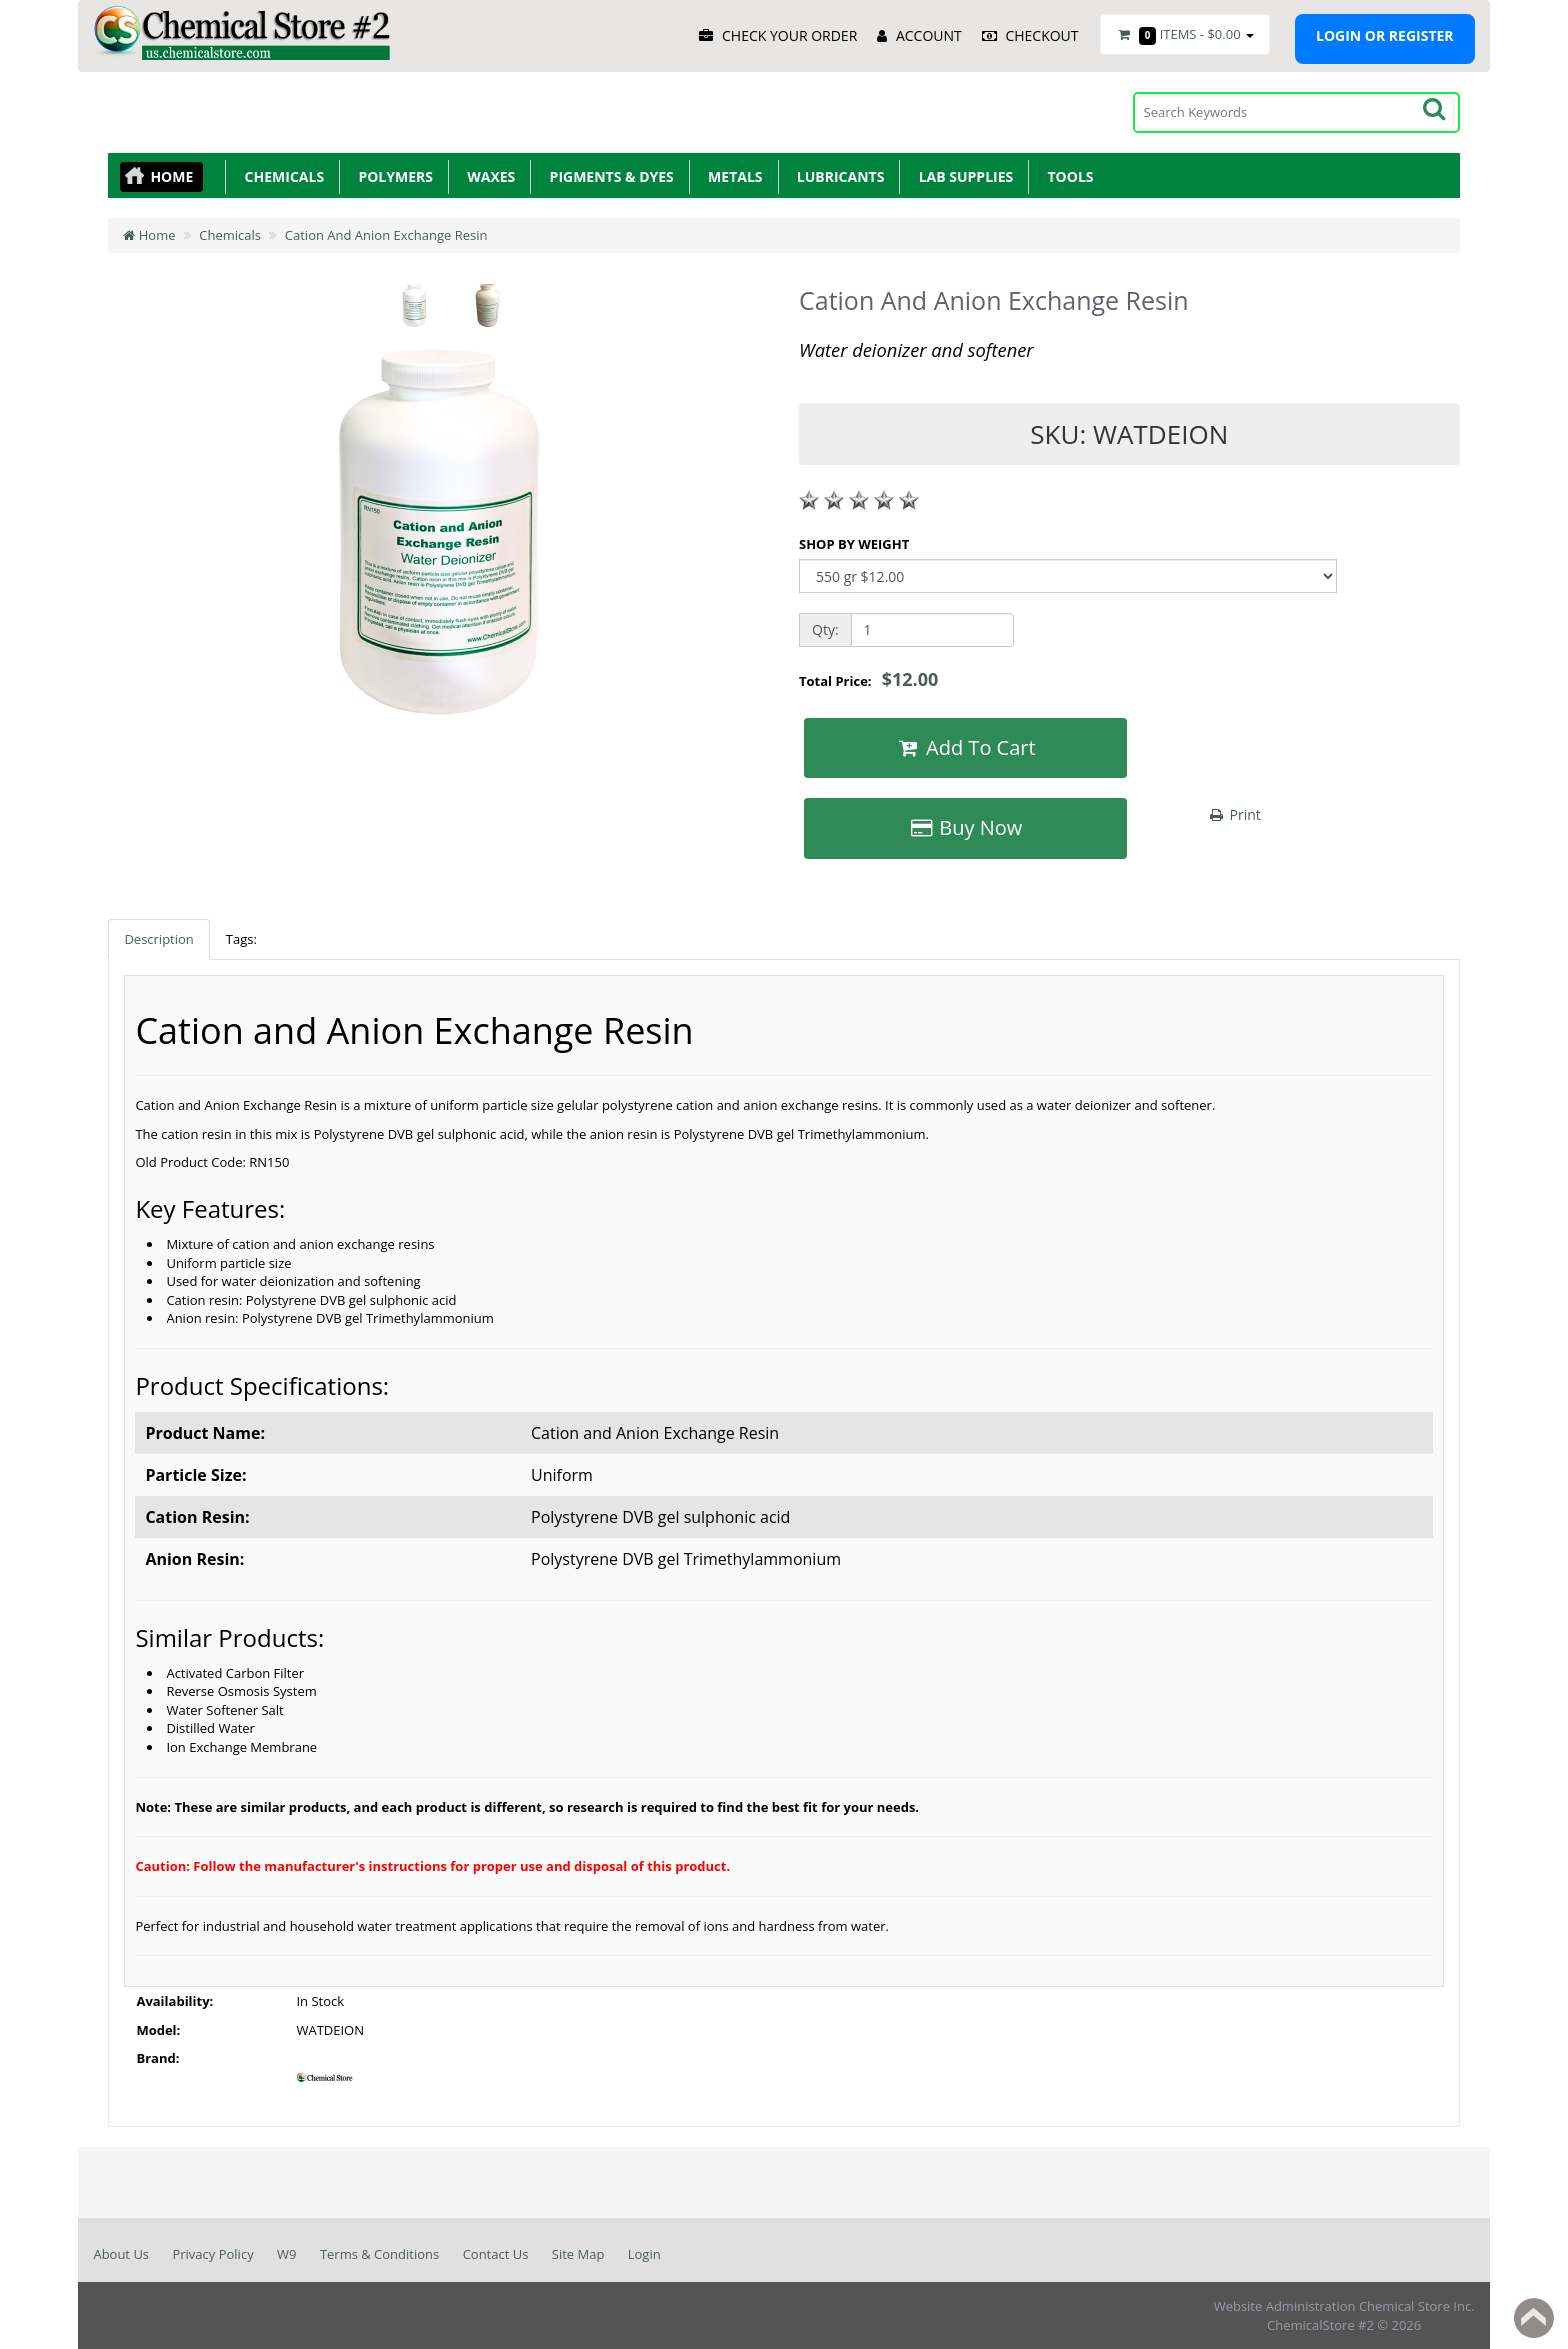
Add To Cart (965, 747)
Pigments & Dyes (608, 176)
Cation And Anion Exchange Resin (386, 235)
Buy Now (965, 827)
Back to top (1534, 2318)
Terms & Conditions (379, 2254)
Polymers (392, 176)
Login (644, 2254)
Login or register (1385, 35)
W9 (286, 2254)
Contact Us (496, 2254)
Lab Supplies (962, 176)
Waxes (487, 176)
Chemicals (280, 176)
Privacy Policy (212, 2254)
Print (1234, 814)
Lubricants (837, 176)
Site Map (578, 2254)
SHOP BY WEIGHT (854, 544)
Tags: (241, 939)
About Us (121, 2254)
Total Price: (868, 679)
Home (171, 176)
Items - (1185, 35)
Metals (732, 176)
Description (158, 939)
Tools (1066, 176)
